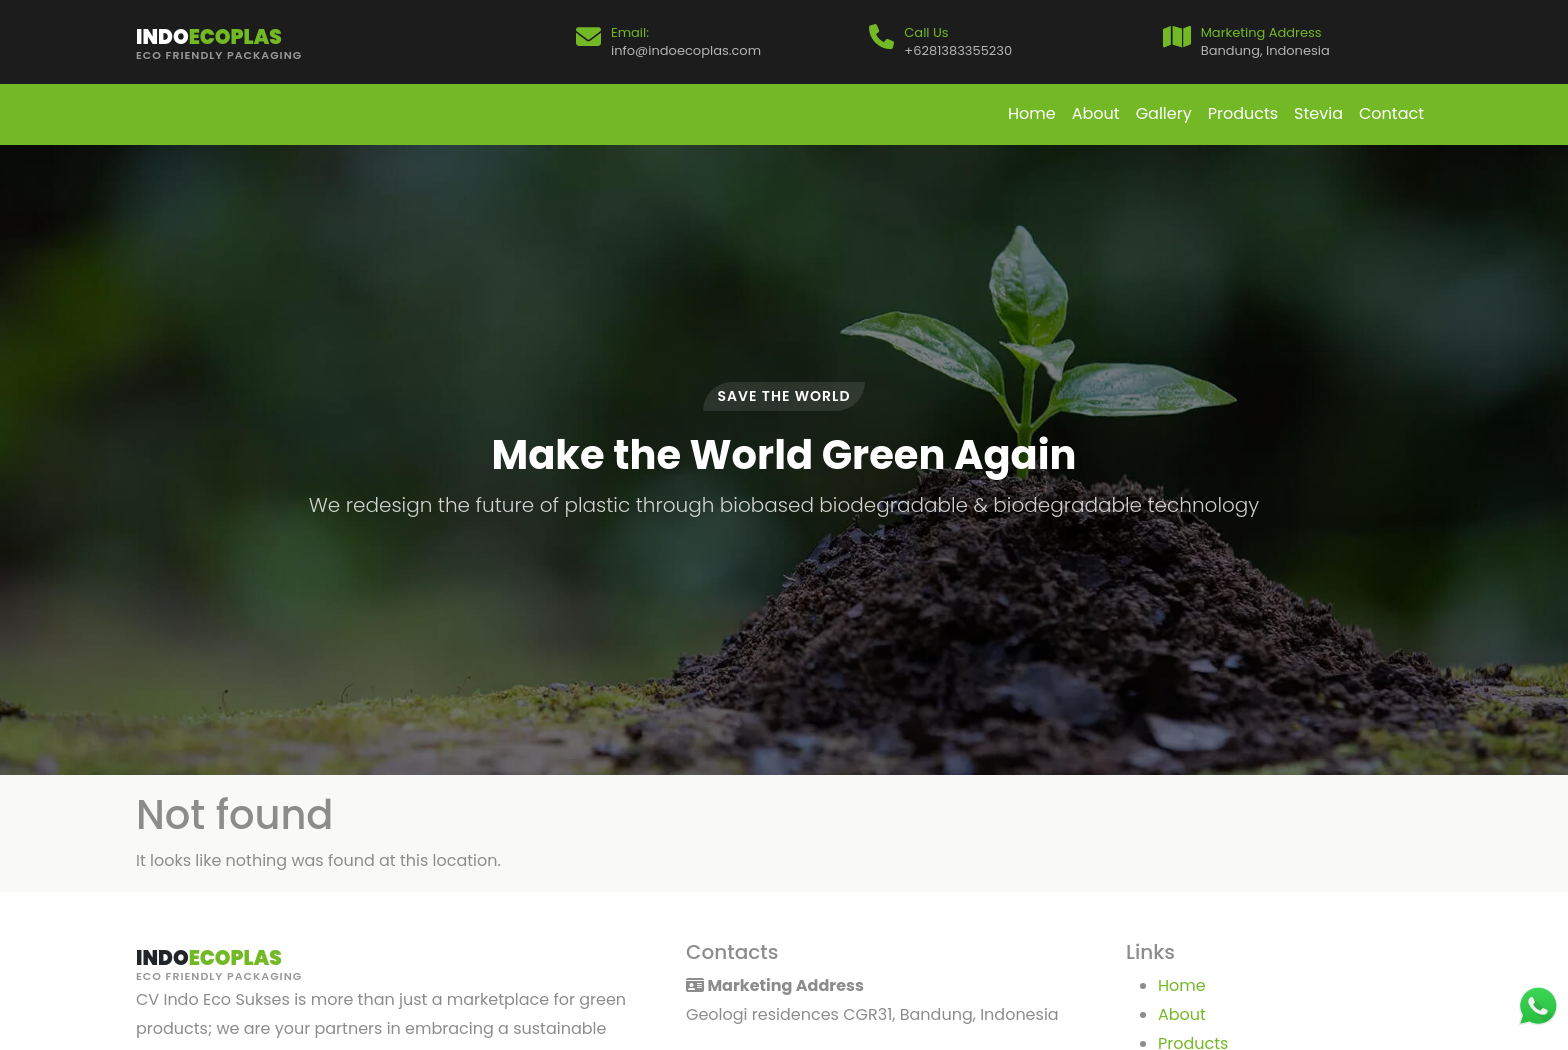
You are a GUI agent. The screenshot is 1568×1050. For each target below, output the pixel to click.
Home (1032, 113)
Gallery (1164, 113)
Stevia (1318, 113)
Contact (1391, 113)
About (1096, 113)
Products (1243, 113)
